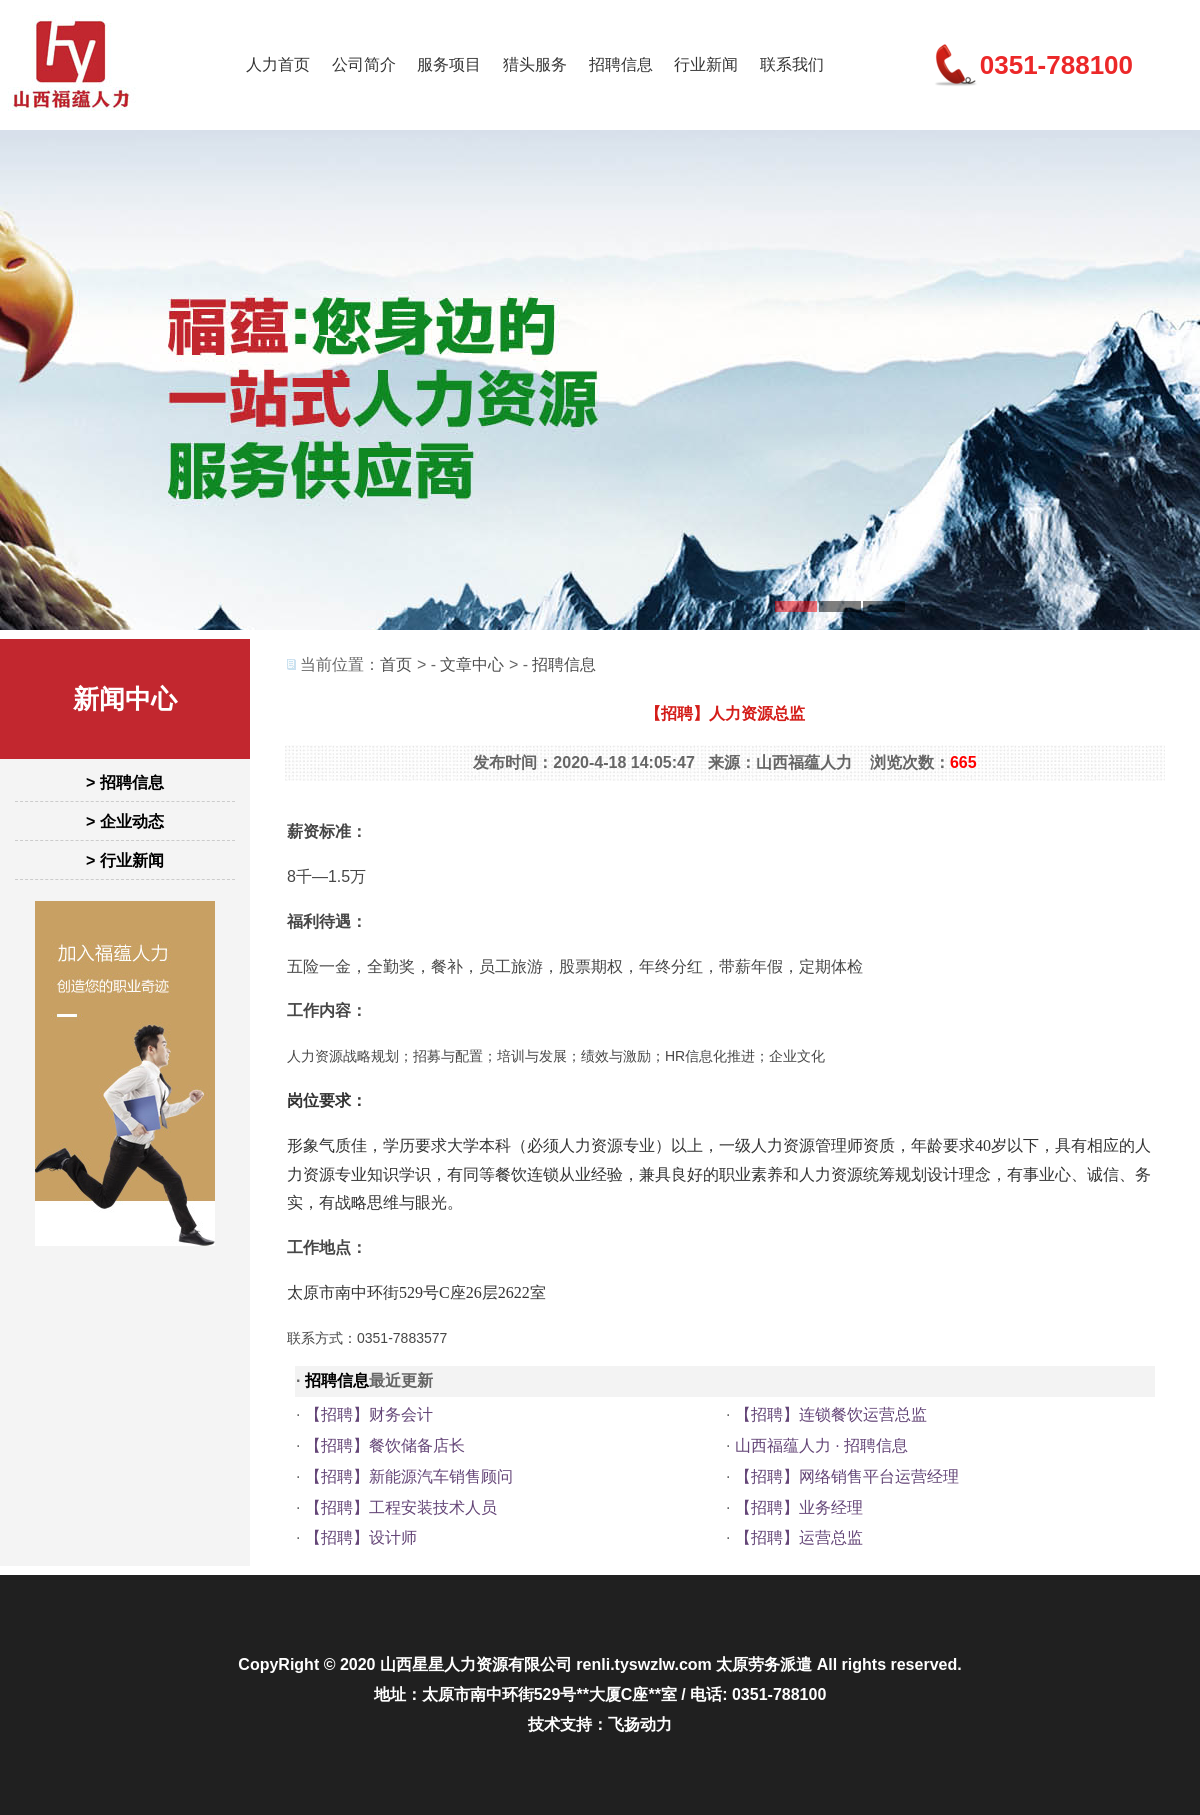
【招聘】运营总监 (799, 1537)
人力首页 (278, 64)
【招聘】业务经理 (799, 1507)
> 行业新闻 (125, 860)
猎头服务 (535, 64)
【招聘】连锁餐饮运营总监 (831, 1414)
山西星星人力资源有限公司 (476, 1664)
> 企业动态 (125, 821)
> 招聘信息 (125, 782)
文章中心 (472, 664)
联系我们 (792, 64)
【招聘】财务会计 (369, 1414)
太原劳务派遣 (764, 1664)
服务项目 (449, 64)
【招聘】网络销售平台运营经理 (847, 1476)
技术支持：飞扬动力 (600, 1724)
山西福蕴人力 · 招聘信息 (821, 1445)
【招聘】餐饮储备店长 (385, 1445)
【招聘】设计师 (361, 1537)
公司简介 (364, 64)
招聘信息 (621, 64)
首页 (396, 664)
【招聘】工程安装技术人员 (401, 1507)
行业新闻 (706, 64)
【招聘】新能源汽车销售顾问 (409, 1476)
